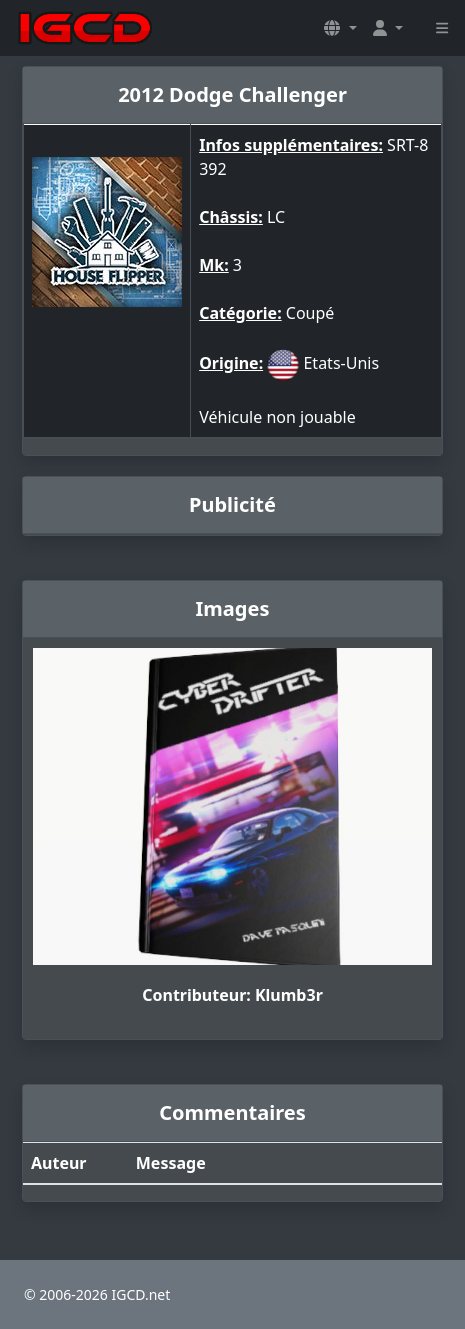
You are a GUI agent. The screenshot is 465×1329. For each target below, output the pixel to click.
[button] (340, 28)
